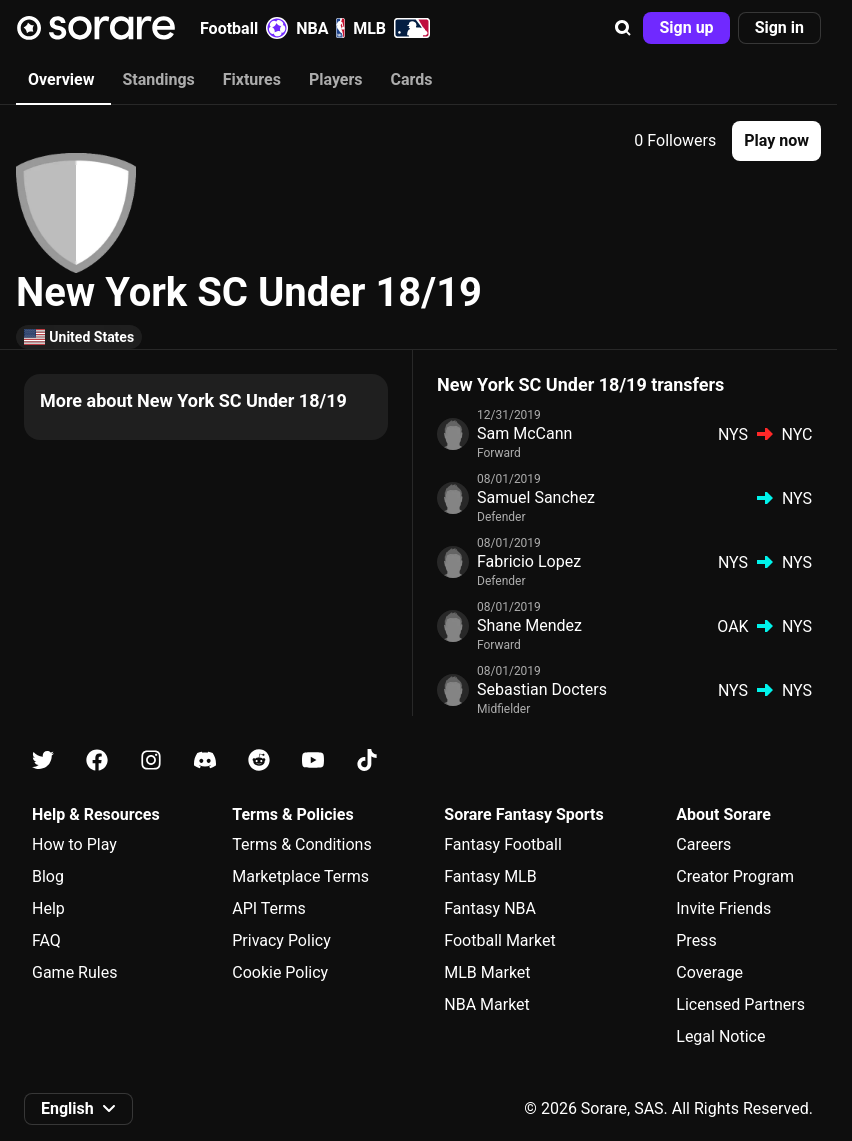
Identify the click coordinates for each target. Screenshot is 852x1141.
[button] (623, 28)
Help (48, 908)
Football (244, 28)
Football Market (499, 940)
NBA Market (487, 1004)
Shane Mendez (529, 625)
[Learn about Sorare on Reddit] (259, 760)
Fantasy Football (502, 844)
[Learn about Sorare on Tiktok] (367, 760)
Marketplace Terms (300, 876)
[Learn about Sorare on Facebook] (97, 760)
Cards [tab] (412, 79)
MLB (391, 28)
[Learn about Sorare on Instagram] (151, 760)
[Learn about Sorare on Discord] (205, 760)
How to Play (74, 844)
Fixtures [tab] (252, 79)
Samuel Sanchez (536, 497)
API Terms (269, 908)
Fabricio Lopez (529, 561)
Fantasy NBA (490, 908)
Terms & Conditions (302, 844)
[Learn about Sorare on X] (43, 760)
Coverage (709, 972)
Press (696, 940)
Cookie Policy (280, 972)
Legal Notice (720, 1036)
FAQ (46, 940)
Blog (48, 876)
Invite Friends (723, 908)
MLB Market (487, 972)
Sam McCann (524, 433)
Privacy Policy (281, 940)
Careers (703, 844)
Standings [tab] (158, 79)
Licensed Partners (740, 1004)
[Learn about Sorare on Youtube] (313, 760)
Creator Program (735, 876)
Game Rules (74, 972)
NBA (320, 28)
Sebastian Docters (542, 689)
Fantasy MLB (490, 876)
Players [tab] (336, 79)
